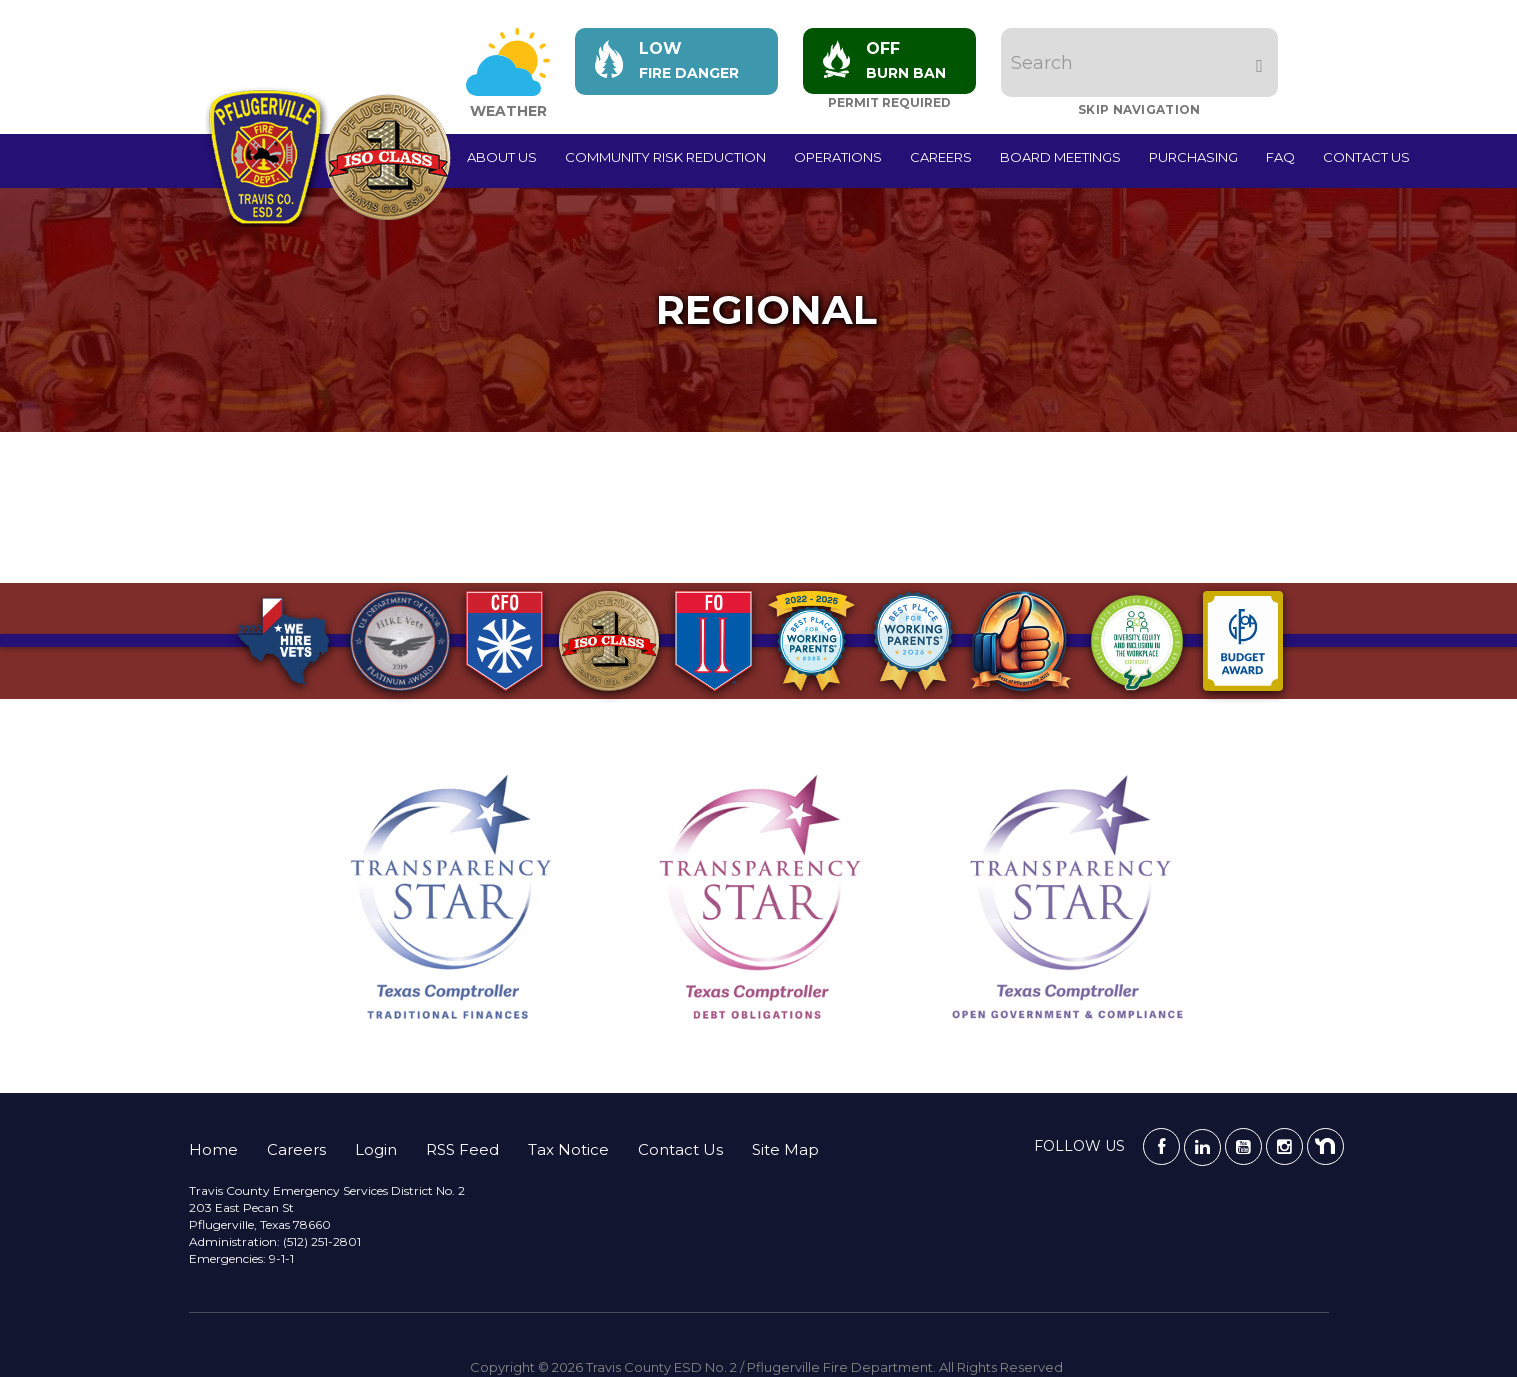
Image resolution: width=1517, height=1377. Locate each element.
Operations (838, 157)
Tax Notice (568, 1149)
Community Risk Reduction (665, 157)
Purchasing (1193, 157)
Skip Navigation (1140, 109)
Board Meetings (1060, 157)
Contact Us (1366, 157)
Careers (941, 157)
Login (376, 1149)
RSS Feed (462, 1149)
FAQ (1280, 157)
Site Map (785, 1149)
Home (213, 1149)
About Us (502, 157)
